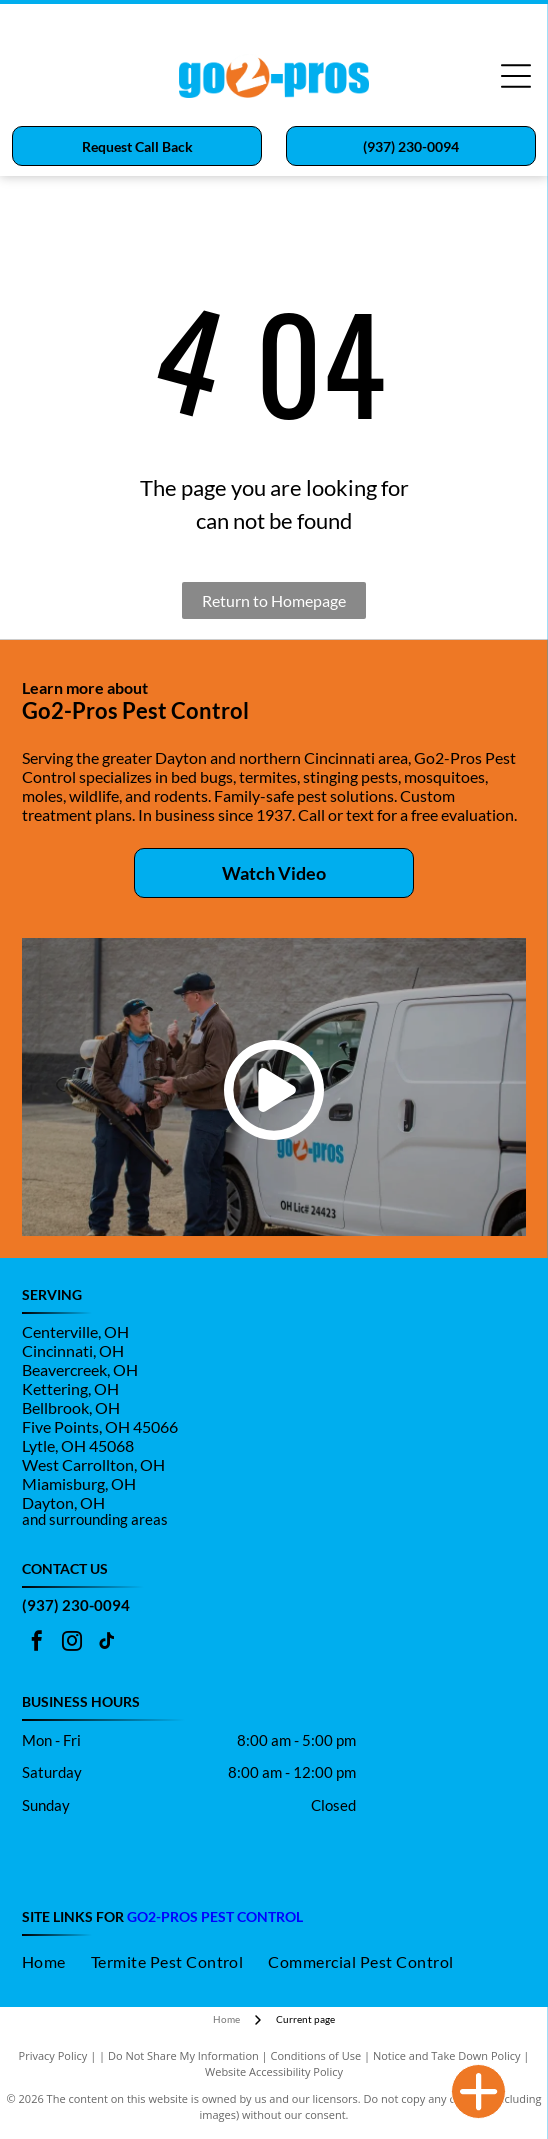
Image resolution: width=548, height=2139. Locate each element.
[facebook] (37, 1643)
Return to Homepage (274, 600)
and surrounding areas (95, 1519)
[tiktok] (107, 1643)
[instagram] (72, 1643)
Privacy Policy (53, 2055)
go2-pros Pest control (215, 1916)
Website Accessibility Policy (274, 2071)
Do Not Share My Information (183, 2055)
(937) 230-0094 (76, 1605)
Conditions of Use (316, 2055)
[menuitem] (56, 1961)
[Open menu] (516, 76)
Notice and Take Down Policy (447, 2055)
